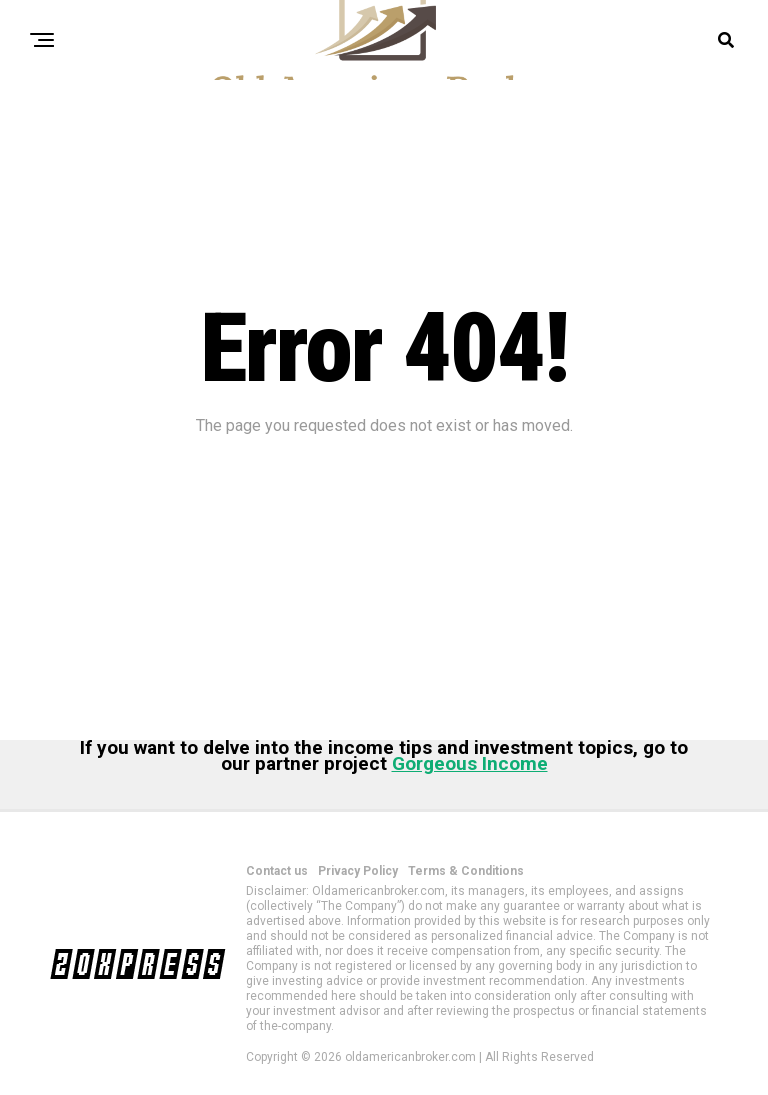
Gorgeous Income (470, 763)
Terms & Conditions (466, 871)
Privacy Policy (358, 871)
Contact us (277, 871)
